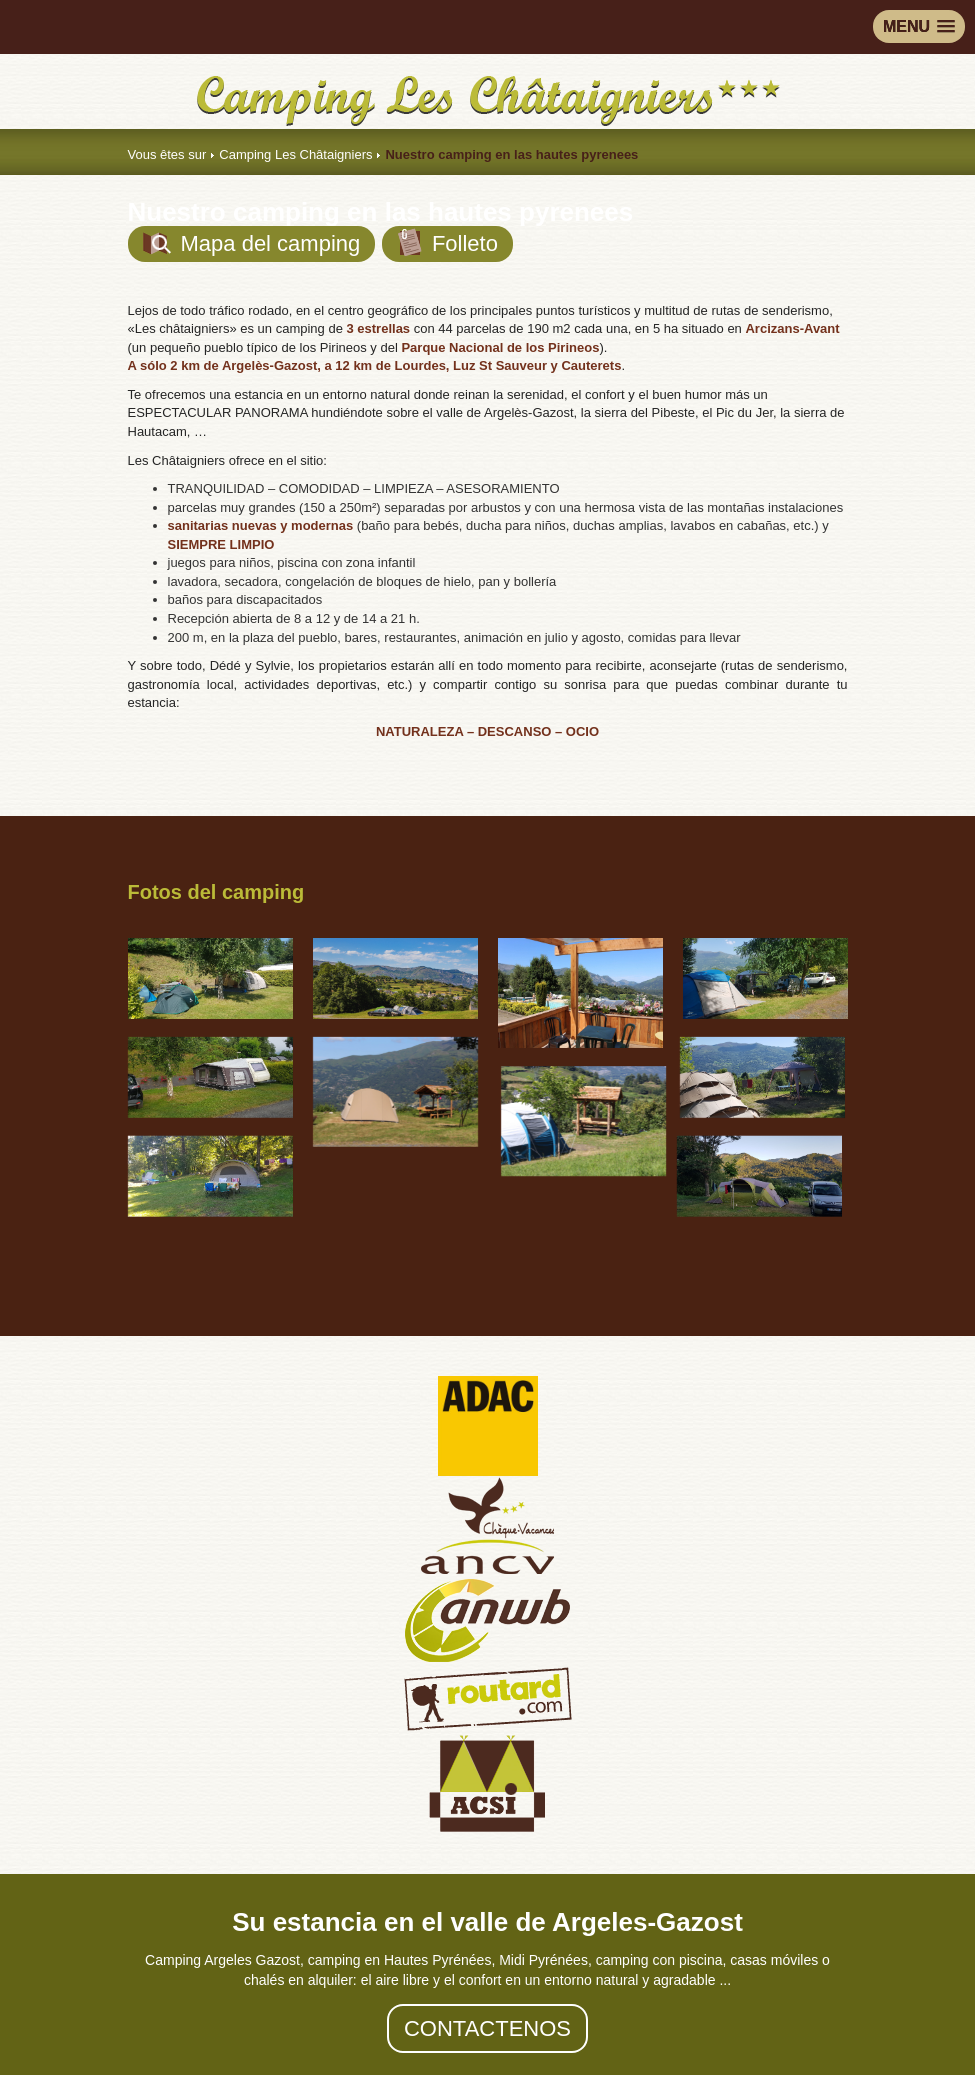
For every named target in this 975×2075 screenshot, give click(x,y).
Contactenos (487, 2028)
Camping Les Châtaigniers (295, 154)
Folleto (447, 242)
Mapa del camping (252, 243)
